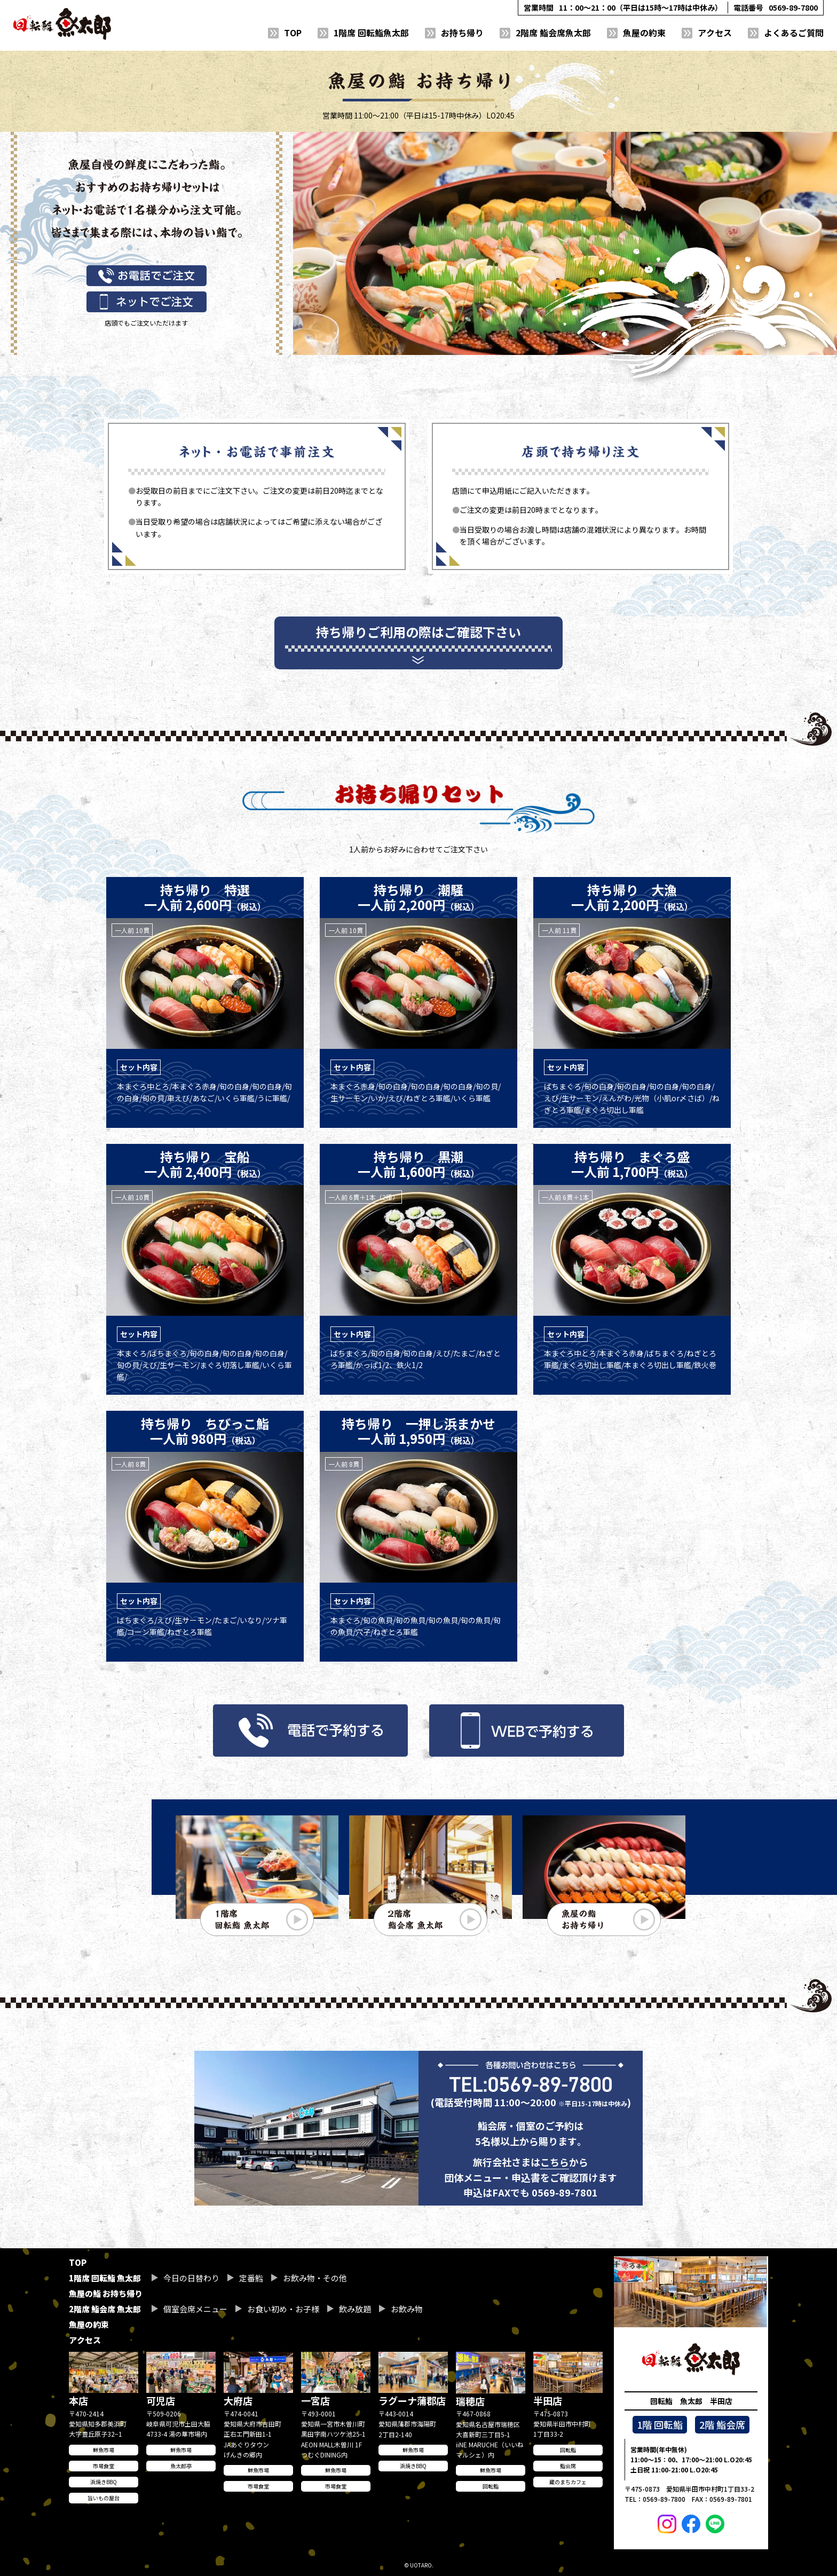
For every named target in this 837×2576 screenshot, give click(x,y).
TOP (293, 32)
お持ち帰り (462, 32)
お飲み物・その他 (315, 2277)
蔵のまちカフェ (568, 2482)
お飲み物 (407, 2308)
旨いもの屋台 (104, 2498)
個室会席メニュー (195, 2308)
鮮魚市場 (103, 2450)
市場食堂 (103, 2466)
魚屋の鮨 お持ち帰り (106, 2293)
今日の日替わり (191, 2277)
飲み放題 (355, 2308)
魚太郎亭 (181, 2466)
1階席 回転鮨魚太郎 (371, 32)
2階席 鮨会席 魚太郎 (105, 2308)
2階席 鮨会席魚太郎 (553, 32)
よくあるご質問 (794, 32)
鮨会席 (568, 2466)
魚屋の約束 (644, 32)
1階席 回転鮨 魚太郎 (105, 2277)
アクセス (715, 32)
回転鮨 (491, 2486)
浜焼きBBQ (103, 2482)
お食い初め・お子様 (283, 2308)
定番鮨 (251, 2277)
